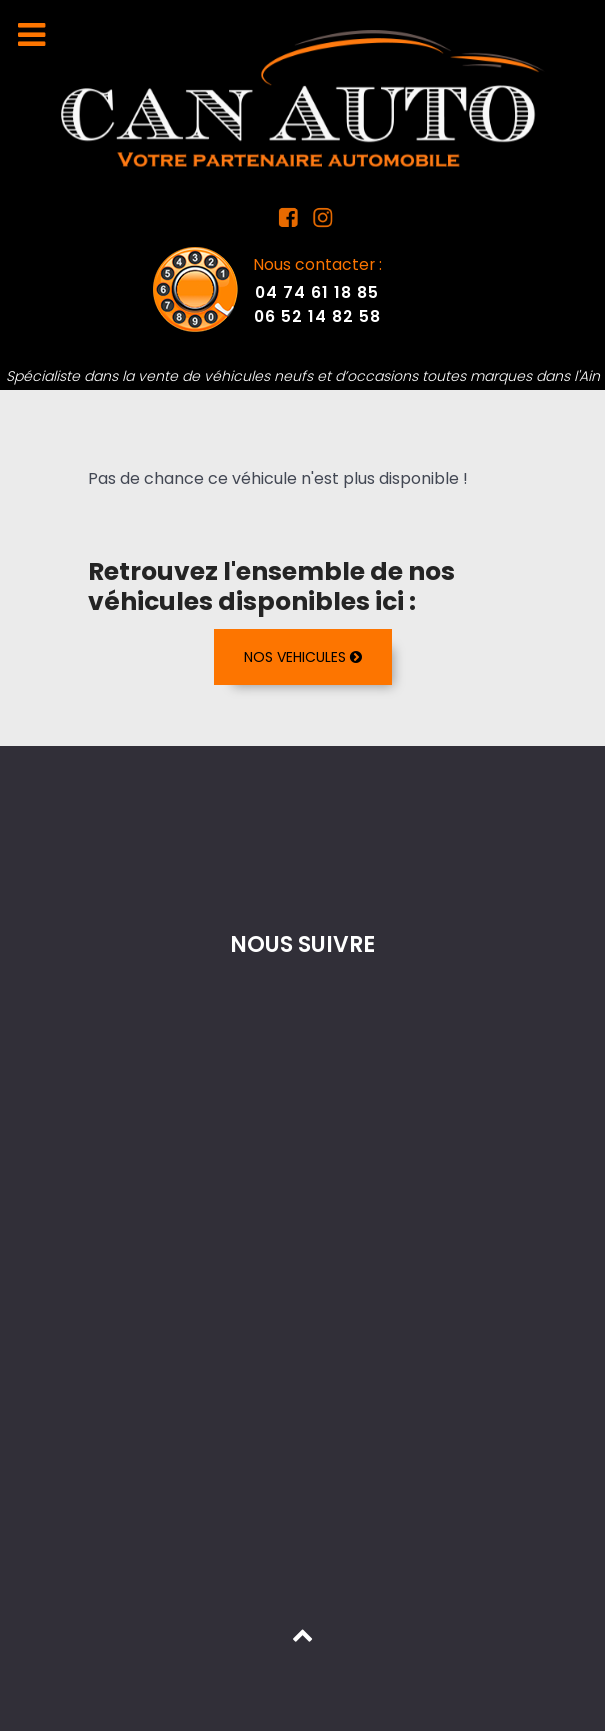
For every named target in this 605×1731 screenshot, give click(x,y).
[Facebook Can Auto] (289, 221)
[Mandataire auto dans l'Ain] (303, 97)
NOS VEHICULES (303, 657)
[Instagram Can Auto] (320, 221)
